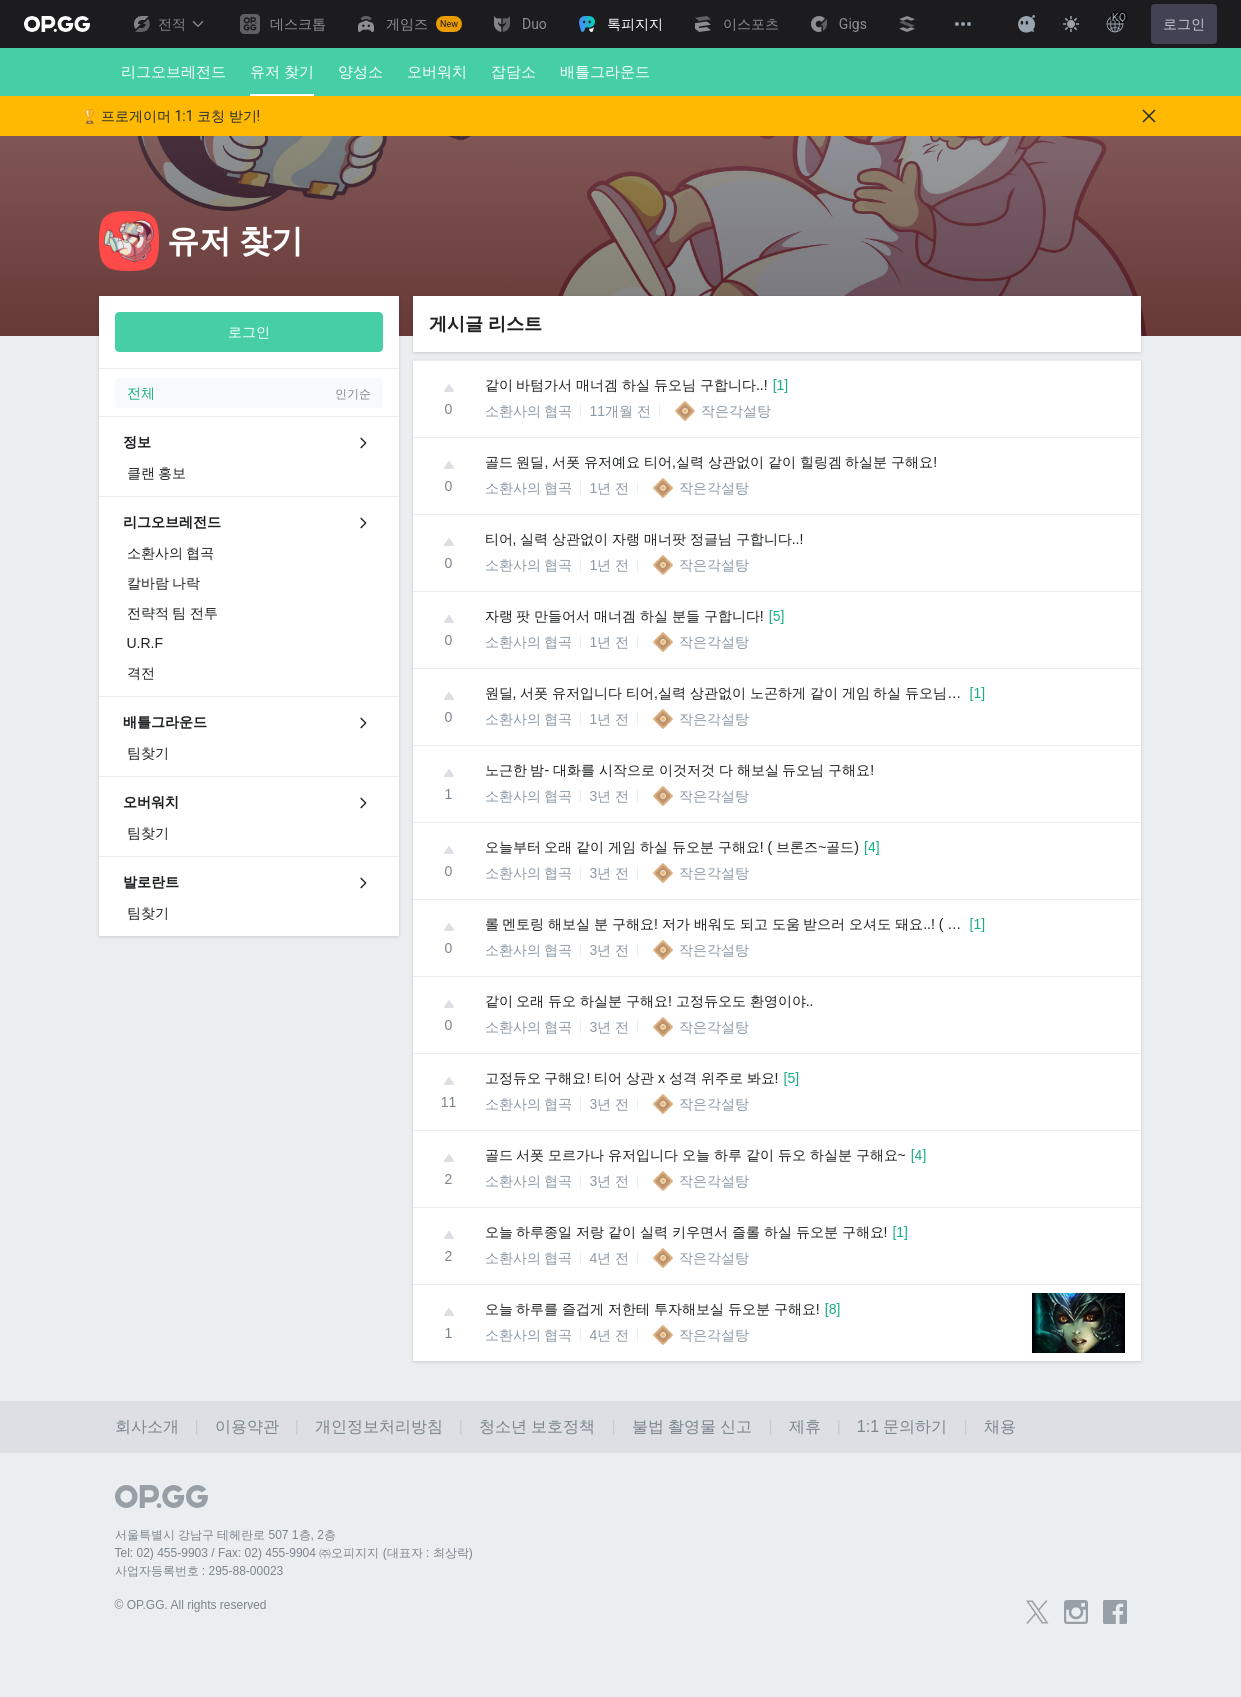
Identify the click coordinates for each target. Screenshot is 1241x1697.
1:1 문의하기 (902, 1426)
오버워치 (437, 71)
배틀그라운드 (605, 71)
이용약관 (247, 1426)
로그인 (1184, 24)
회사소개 (147, 1426)
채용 (1000, 1426)
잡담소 (513, 71)
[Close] (1149, 116)
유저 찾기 (282, 79)
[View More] (963, 24)
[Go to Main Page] (57, 24)
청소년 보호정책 (537, 1426)
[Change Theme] (1071, 24)
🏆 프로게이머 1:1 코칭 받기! (171, 116)
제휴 (805, 1426)
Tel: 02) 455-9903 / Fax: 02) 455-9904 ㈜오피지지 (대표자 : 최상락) (294, 1553)
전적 (168, 24)
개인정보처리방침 (379, 1426)
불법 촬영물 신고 (692, 1426)
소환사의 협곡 (529, 411)
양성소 (360, 71)
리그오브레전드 (173, 71)
